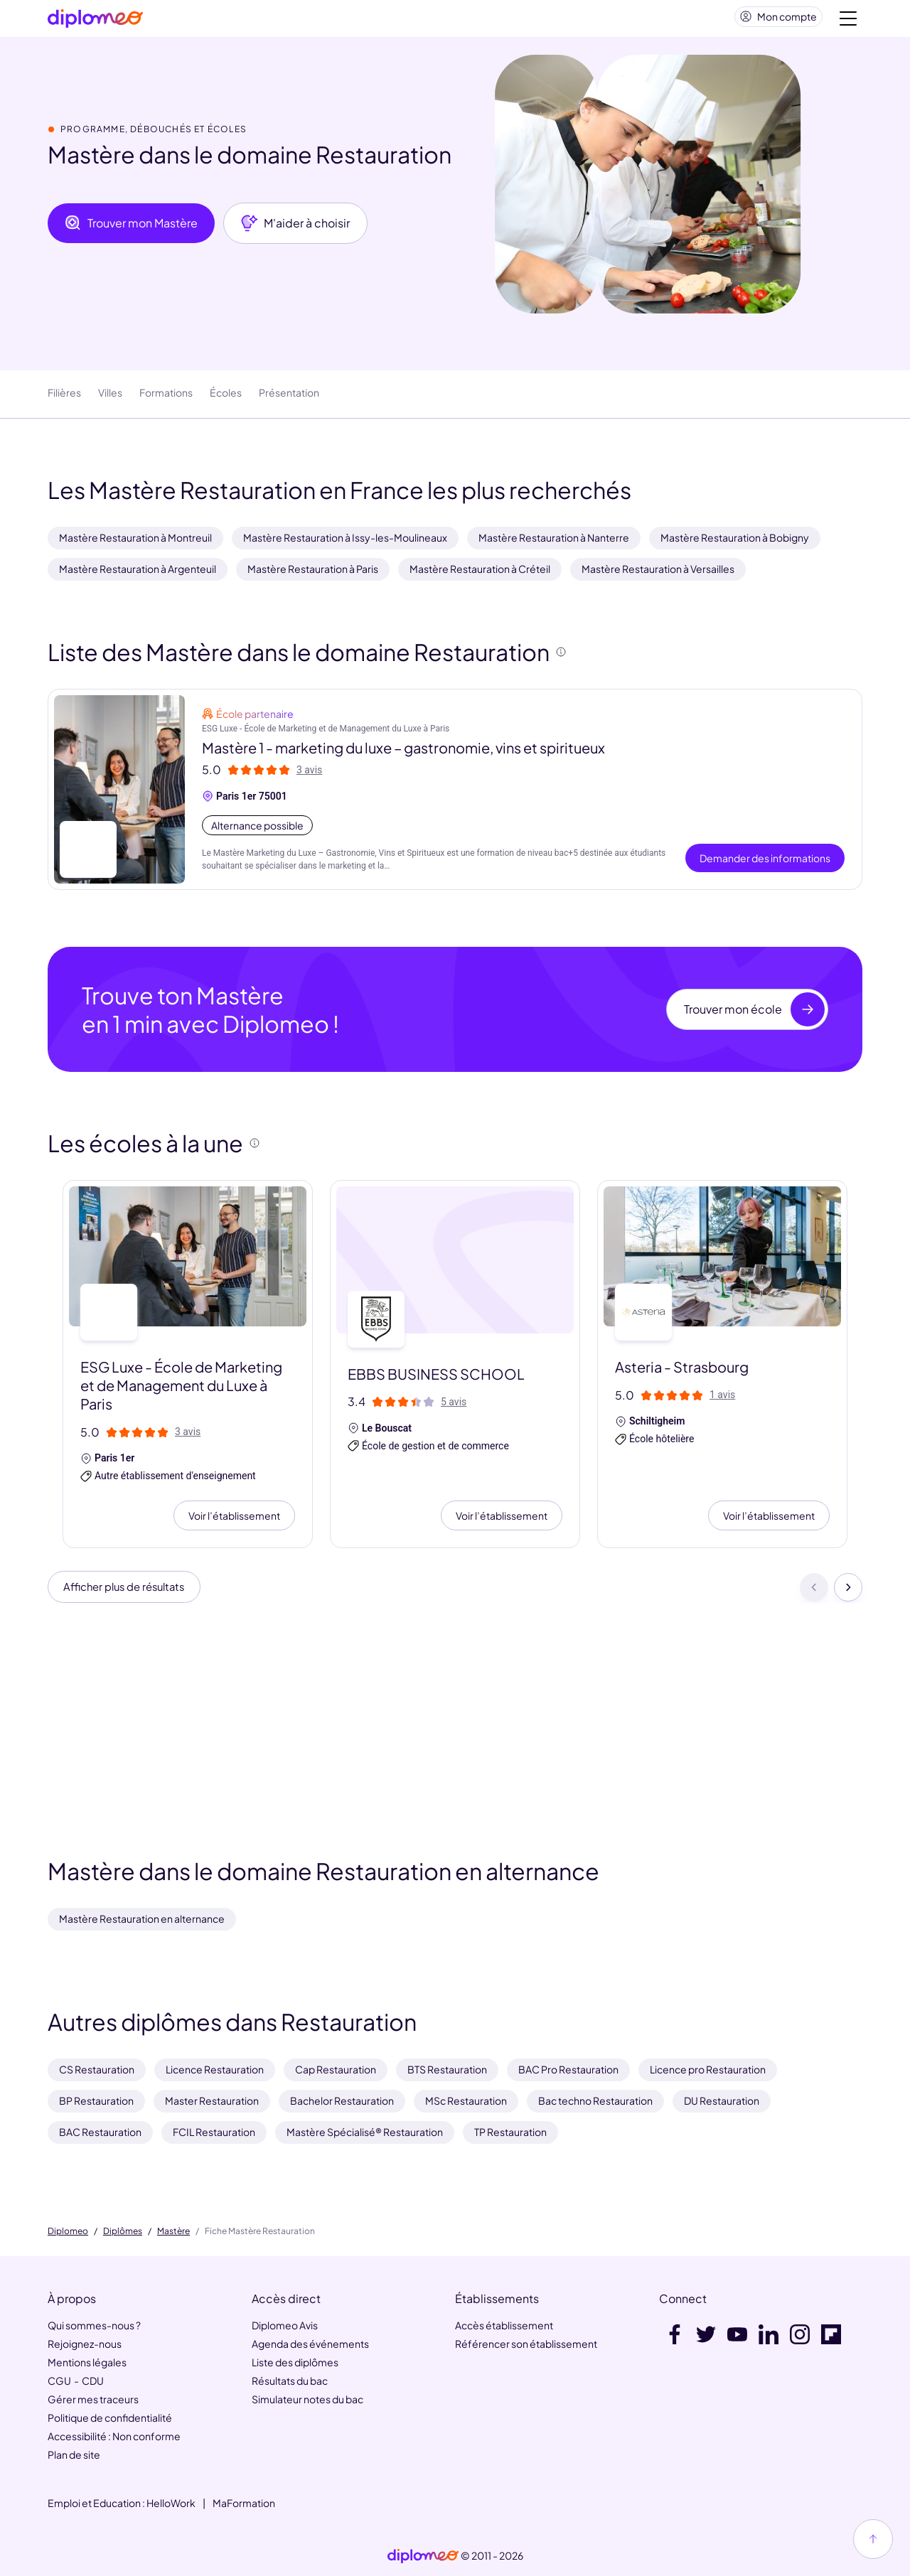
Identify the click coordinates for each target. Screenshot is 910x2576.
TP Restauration (510, 2131)
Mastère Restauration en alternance (142, 1918)
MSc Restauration (466, 2100)
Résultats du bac (290, 2380)
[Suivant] (848, 1594)
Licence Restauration (215, 2069)
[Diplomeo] (95, 21)
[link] (423, 2556)
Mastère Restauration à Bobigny (734, 543)
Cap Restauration (335, 2069)
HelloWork (171, 2502)
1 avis (722, 1400)
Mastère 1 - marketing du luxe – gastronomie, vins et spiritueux (403, 753)
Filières (64, 398)
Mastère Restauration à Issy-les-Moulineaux (345, 543)
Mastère (173, 2231)
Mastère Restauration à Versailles (658, 574)
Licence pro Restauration (708, 2069)
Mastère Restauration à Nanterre (553, 543)
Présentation (289, 398)
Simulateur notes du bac (307, 2399)
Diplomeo (68, 2231)
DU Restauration (721, 2100)
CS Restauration (96, 2069)
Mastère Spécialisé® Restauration (365, 2131)
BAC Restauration (100, 2131)
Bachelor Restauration (342, 2100)
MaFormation (244, 2502)
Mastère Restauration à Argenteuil (137, 574)
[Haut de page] (873, 2539)
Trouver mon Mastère (131, 228)
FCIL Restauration (214, 2131)
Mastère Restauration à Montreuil (135, 543)
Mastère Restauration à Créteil (480, 574)
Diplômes (122, 2231)
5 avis (453, 1407)
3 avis (309, 775)
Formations (166, 398)
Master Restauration (212, 2100)
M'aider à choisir (295, 228)
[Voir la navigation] (848, 21)
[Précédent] (814, 1594)
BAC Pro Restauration (568, 2069)
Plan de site (74, 2454)
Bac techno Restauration (595, 2100)
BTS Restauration (447, 2069)
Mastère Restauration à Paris (312, 574)
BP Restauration (96, 2100)
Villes (110, 398)
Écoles (226, 398)
